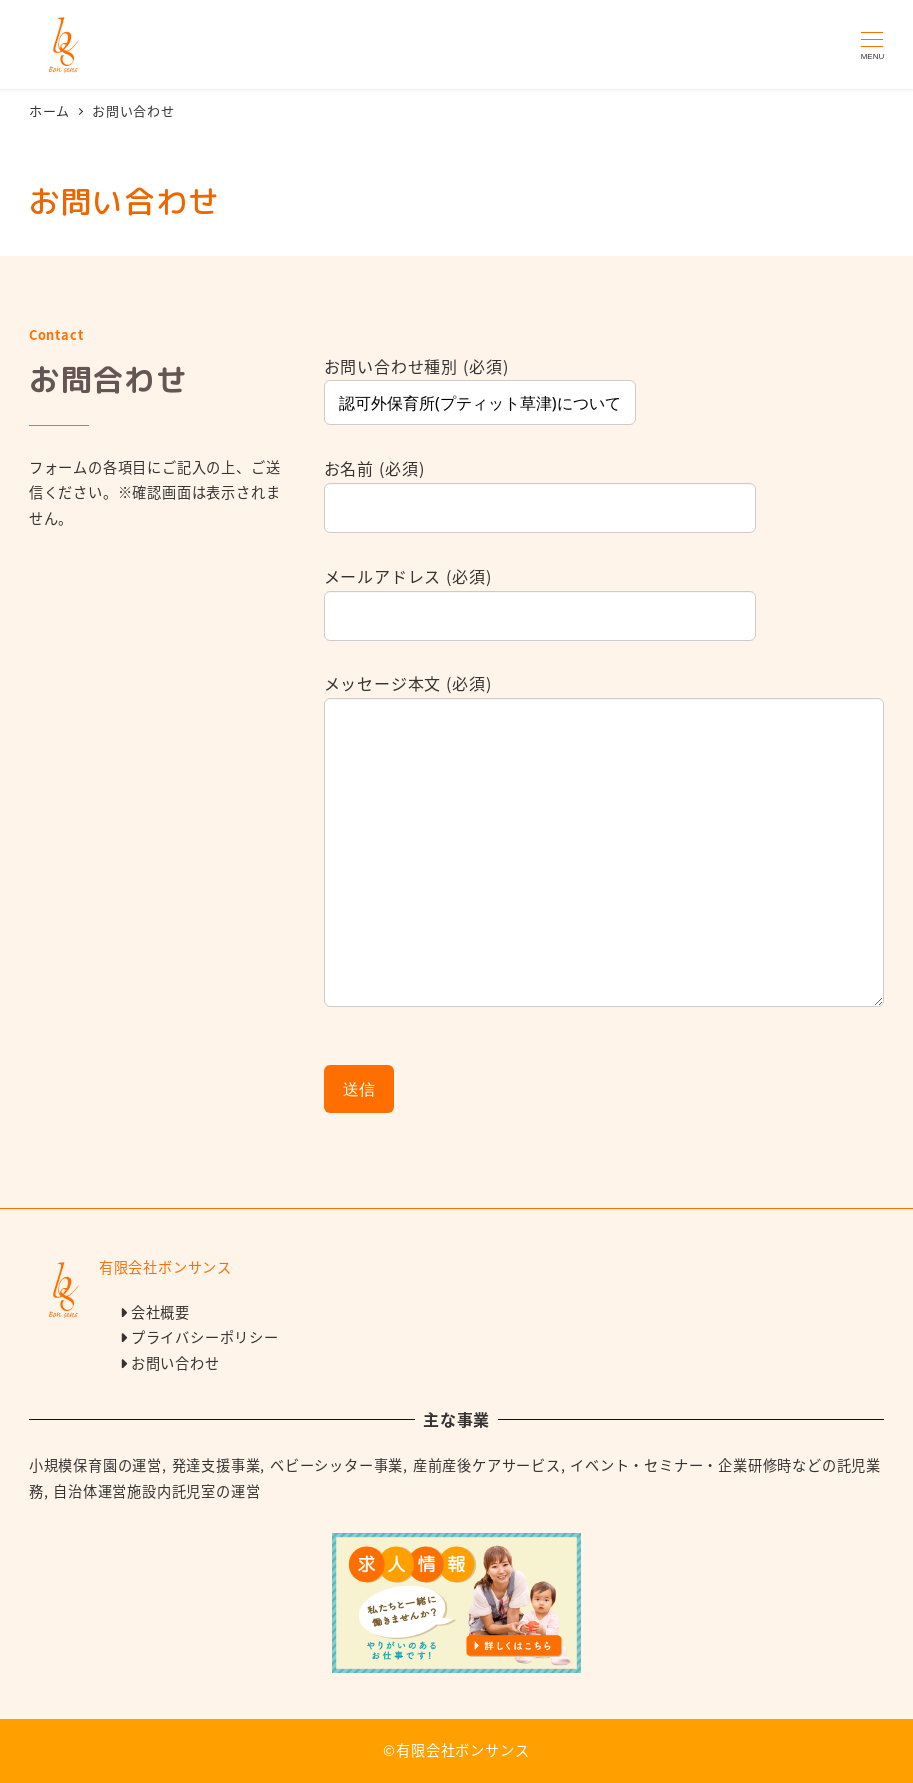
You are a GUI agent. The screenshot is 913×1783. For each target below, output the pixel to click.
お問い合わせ (175, 1363)
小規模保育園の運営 (95, 1465)
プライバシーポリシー (205, 1337)
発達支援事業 (216, 1465)
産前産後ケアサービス (487, 1465)
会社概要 (160, 1312)
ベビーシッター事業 (336, 1465)
